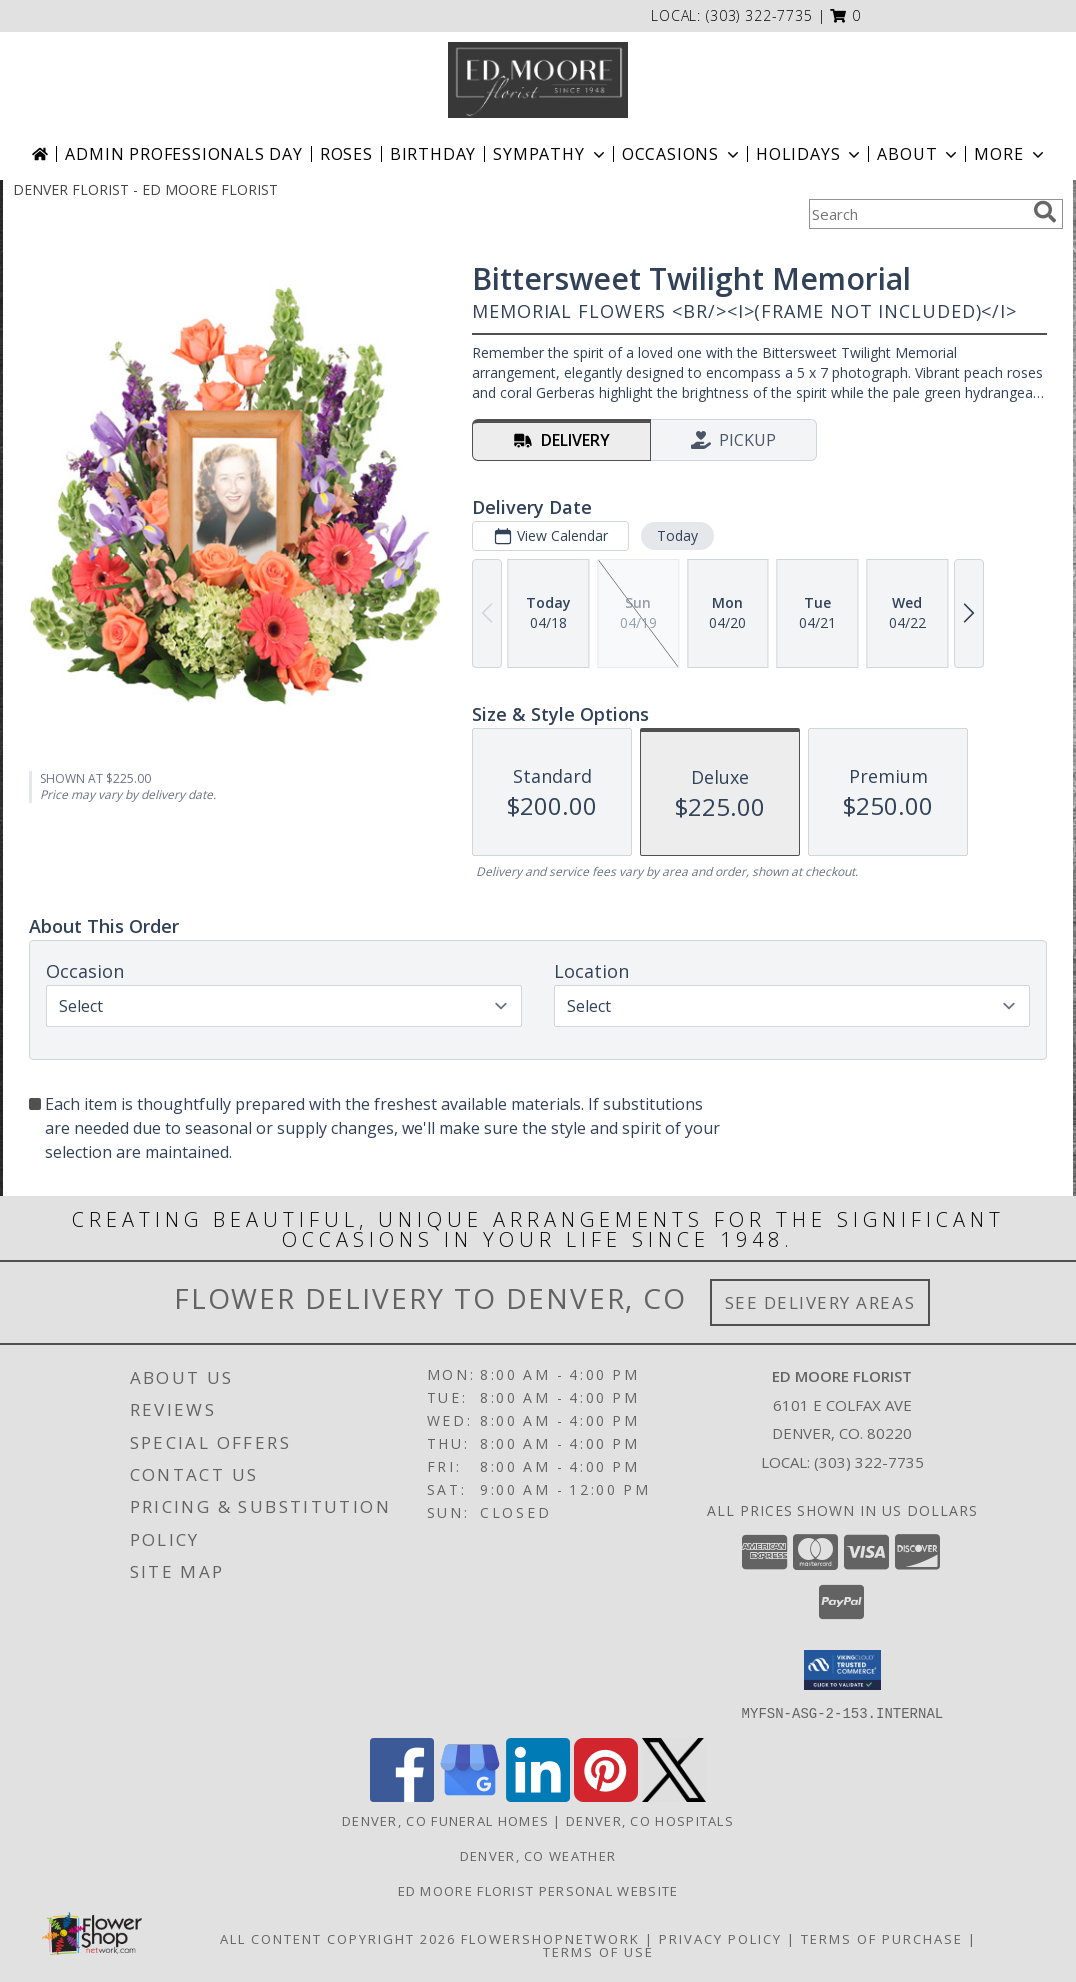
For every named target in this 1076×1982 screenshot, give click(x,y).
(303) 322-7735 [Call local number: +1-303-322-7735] (759, 15)
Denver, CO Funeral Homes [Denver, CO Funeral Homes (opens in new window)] (445, 1820)
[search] (1045, 212)
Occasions (682, 154)
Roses (346, 154)
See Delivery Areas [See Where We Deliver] (820, 1302)
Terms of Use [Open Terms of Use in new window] (598, 1951)
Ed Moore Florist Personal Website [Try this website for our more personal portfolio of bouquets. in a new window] (538, 1890)
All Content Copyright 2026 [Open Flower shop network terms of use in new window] (338, 1938)
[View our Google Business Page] (470, 1795)
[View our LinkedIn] (538, 1795)
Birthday (433, 154)
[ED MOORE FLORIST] (538, 80)
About (919, 154)
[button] (845, 15)
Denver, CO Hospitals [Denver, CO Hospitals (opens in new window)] (650, 1820)
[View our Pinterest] (606, 1795)
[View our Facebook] (402, 1795)
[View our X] (674, 1795)
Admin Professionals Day (183, 154)
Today (677, 535)
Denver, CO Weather (538, 1855)
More (1010, 154)
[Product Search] (917, 214)
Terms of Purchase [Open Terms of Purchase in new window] (882, 1938)
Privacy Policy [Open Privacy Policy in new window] (720, 1938)
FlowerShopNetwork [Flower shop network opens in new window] (550, 1938)
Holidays (810, 154)
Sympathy (550, 154)
